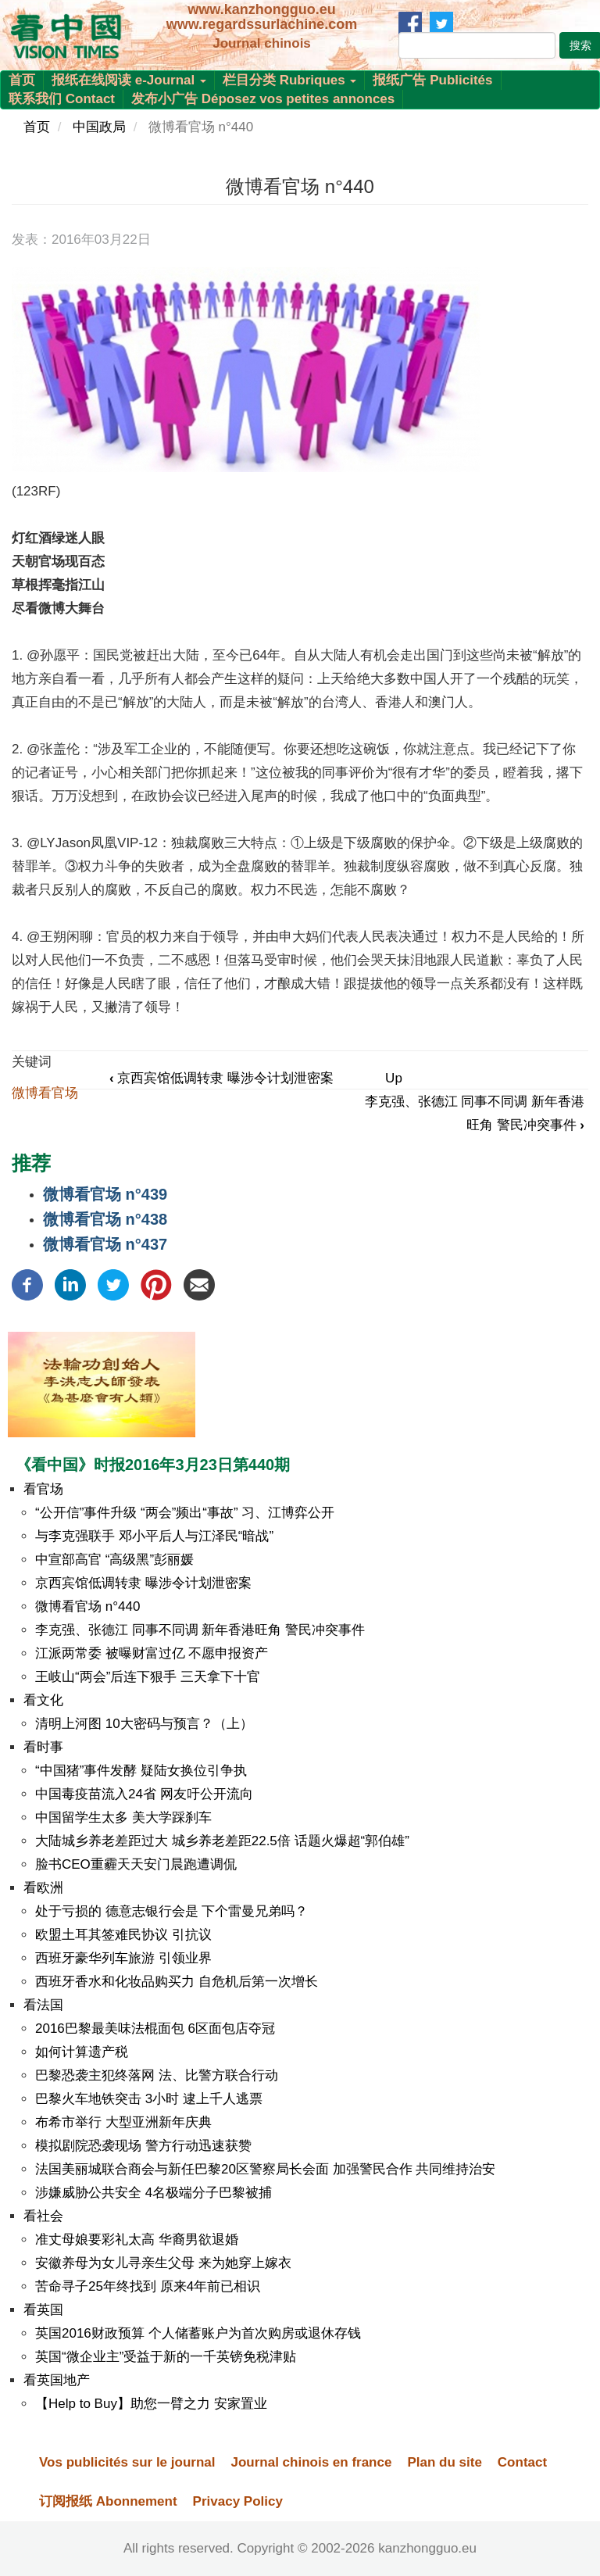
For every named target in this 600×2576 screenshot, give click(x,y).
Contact (522, 2462)
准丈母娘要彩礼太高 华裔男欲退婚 (136, 2239)
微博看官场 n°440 (87, 1606)
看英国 (43, 2309)
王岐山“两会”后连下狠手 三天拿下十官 (147, 1676)
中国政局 (99, 127)
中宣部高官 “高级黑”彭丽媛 (114, 1559)
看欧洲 (43, 1887)
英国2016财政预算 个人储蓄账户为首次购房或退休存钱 (198, 2333)
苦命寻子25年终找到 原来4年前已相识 (147, 2286)
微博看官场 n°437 (105, 1244)
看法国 (43, 2005)
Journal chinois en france (310, 2462)
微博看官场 (45, 1093)
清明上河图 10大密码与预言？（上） (144, 1723)
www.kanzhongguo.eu (261, 9)
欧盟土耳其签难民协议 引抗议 (123, 1934)
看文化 (43, 1700)
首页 (22, 80)
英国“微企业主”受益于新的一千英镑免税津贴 (165, 2356)
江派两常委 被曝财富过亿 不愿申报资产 (151, 1653)
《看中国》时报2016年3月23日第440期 (153, 1464)
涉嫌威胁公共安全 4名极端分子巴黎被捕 (153, 2192)
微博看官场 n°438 (105, 1219)
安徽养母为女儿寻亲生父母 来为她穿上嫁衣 (163, 2263)
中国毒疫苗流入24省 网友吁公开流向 (144, 1794)
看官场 (43, 1489)
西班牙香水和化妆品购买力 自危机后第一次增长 (176, 1981)
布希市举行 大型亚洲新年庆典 (123, 2122)
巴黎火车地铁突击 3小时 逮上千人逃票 (148, 2098)
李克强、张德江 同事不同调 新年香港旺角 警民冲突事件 (200, 1630)
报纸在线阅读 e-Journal (129, 80)
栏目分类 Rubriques (290, 80)
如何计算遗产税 (81, 2052)
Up (393, 1078)
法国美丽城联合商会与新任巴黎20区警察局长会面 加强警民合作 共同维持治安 (265, 2169)
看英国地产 (56, 2380)
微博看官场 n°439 (105, 1194)
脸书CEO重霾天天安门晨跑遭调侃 (136, 1864)
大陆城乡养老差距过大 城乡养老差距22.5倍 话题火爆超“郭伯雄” (222, 1841)
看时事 (43, 1747)
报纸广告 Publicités (432, 80)
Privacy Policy (238, 2501)
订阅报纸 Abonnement (108, 2501)
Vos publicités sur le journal (127, 2462)
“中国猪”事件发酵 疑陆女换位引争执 (141, 1770)
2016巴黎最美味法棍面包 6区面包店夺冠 (155, 2028)
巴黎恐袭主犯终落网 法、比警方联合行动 (156, 2075)
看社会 (43, 2216)
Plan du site (444, 2462)
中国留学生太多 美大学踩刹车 (123, 1817)
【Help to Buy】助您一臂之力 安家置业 (151, 2403)
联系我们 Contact (62, 98)
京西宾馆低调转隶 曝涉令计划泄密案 (221, 1078)
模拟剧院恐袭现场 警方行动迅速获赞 (143, 2145)
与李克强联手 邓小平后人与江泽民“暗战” (154, 1536)
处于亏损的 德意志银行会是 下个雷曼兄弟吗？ (171, 1911)
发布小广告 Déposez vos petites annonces (263, 98)
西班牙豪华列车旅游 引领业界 (123, 1958)
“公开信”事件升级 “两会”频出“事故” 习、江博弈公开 (184, 1512)
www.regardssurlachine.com (261, 24)
